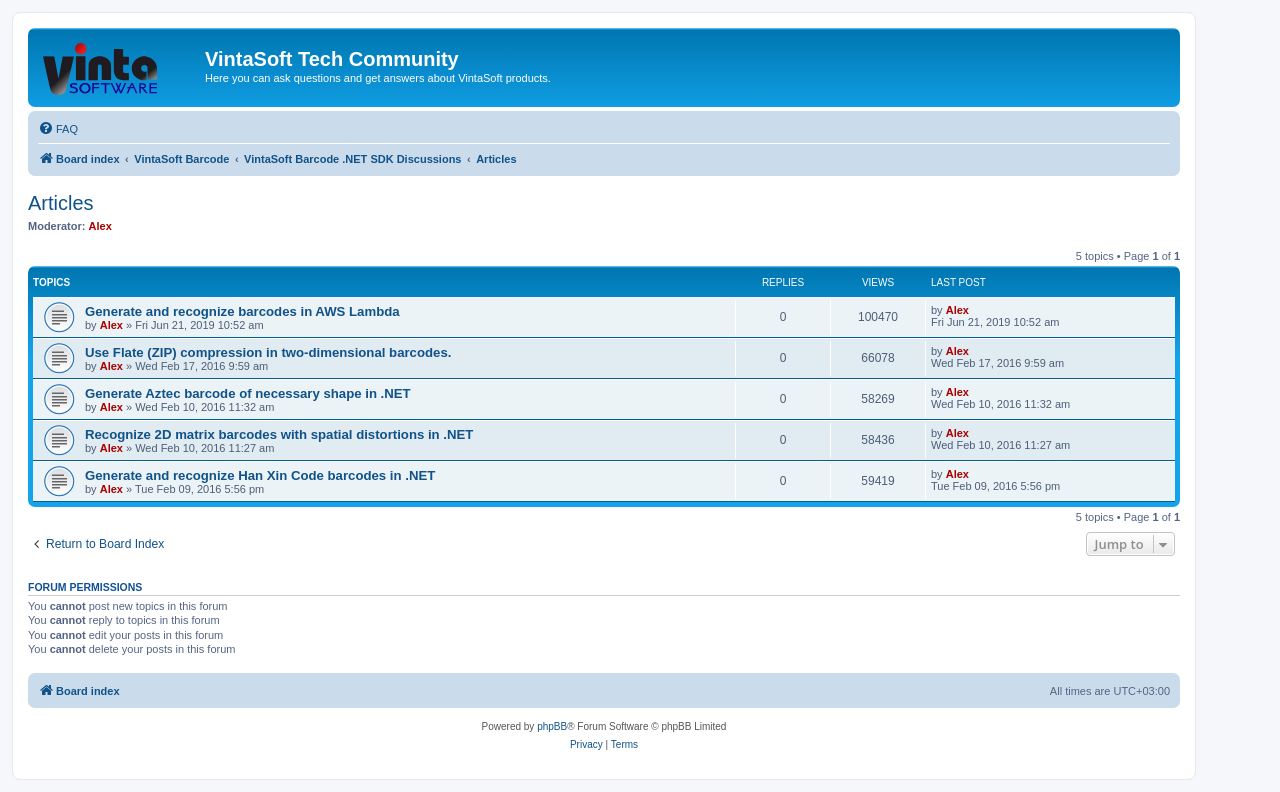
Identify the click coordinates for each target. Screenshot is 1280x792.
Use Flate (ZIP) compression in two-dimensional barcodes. (268, 352)
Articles (61, 203)
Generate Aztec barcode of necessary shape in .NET (248, 393)
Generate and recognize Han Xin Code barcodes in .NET (260, 475)
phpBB (552, 726)
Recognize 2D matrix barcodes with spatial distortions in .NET (279, 434)
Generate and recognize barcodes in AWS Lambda (242, 311)
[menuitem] (58, 129)
